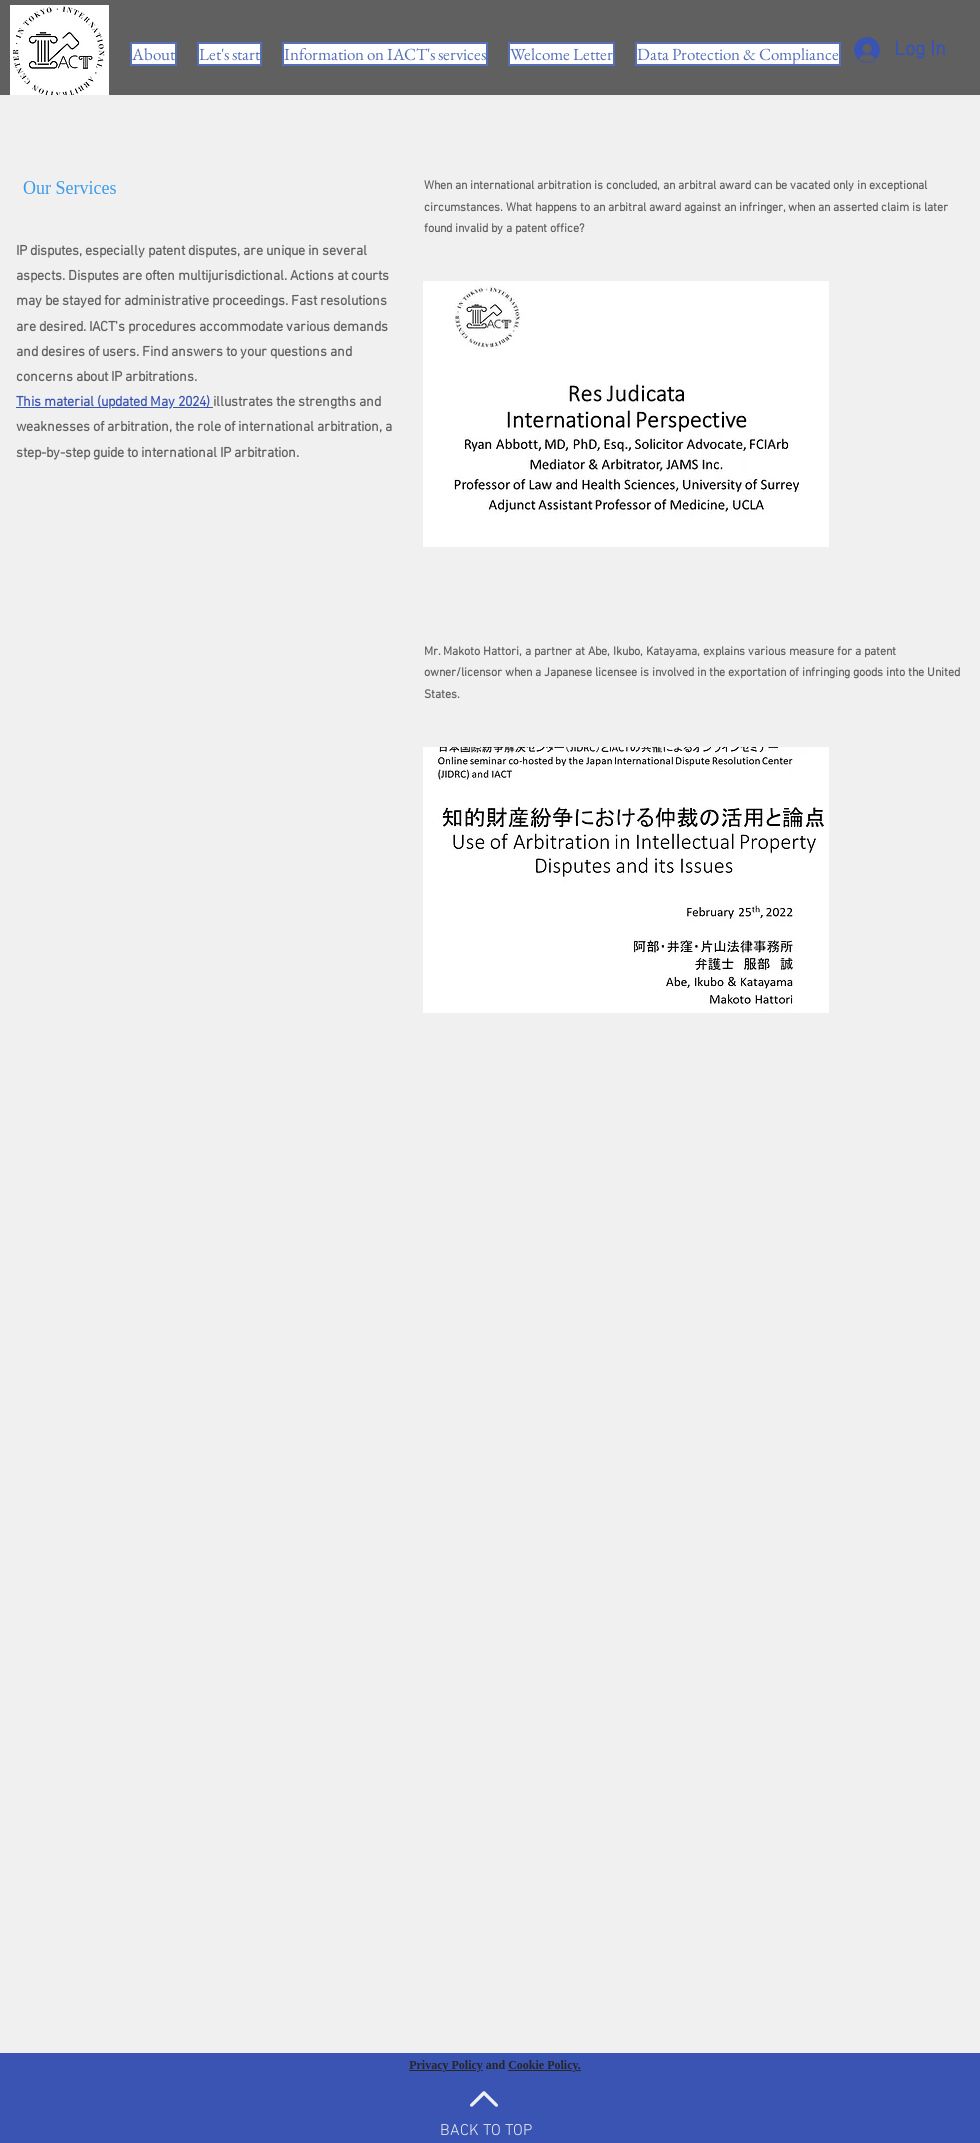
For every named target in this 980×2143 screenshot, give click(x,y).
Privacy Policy (446, 2065)
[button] (385, 54)
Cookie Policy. (544, 2065)
